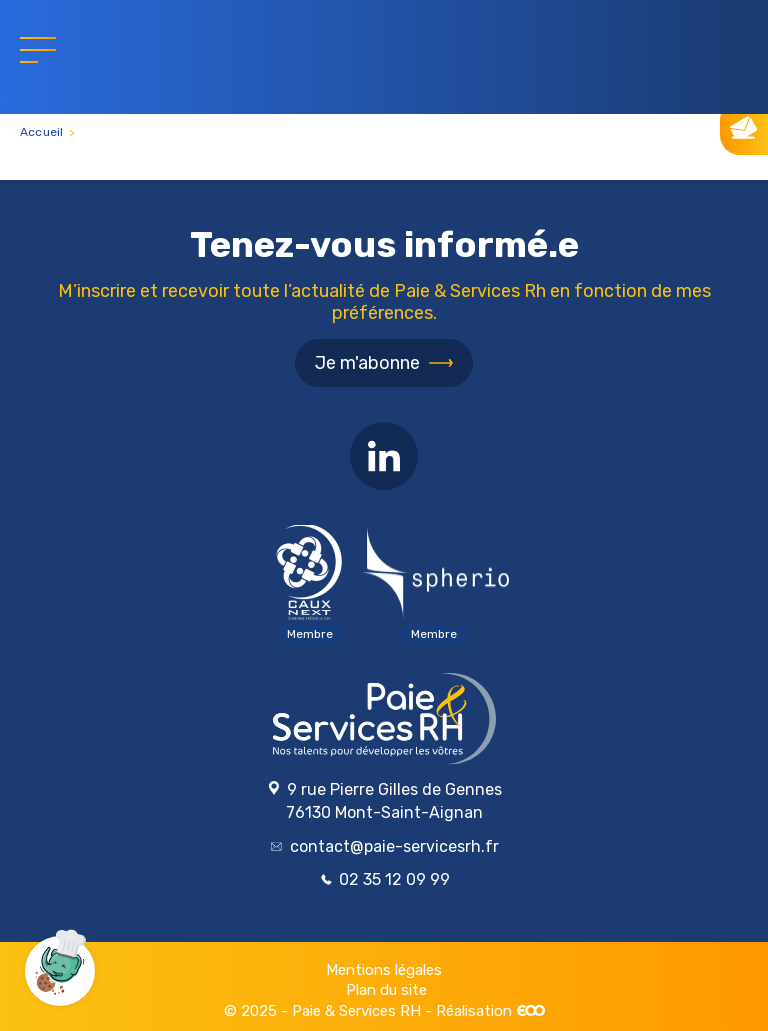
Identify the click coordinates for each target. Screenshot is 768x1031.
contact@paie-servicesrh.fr (385, 846)
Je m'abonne (367, 363)
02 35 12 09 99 (385, 879)
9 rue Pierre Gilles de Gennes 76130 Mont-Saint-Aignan (384, 801)
